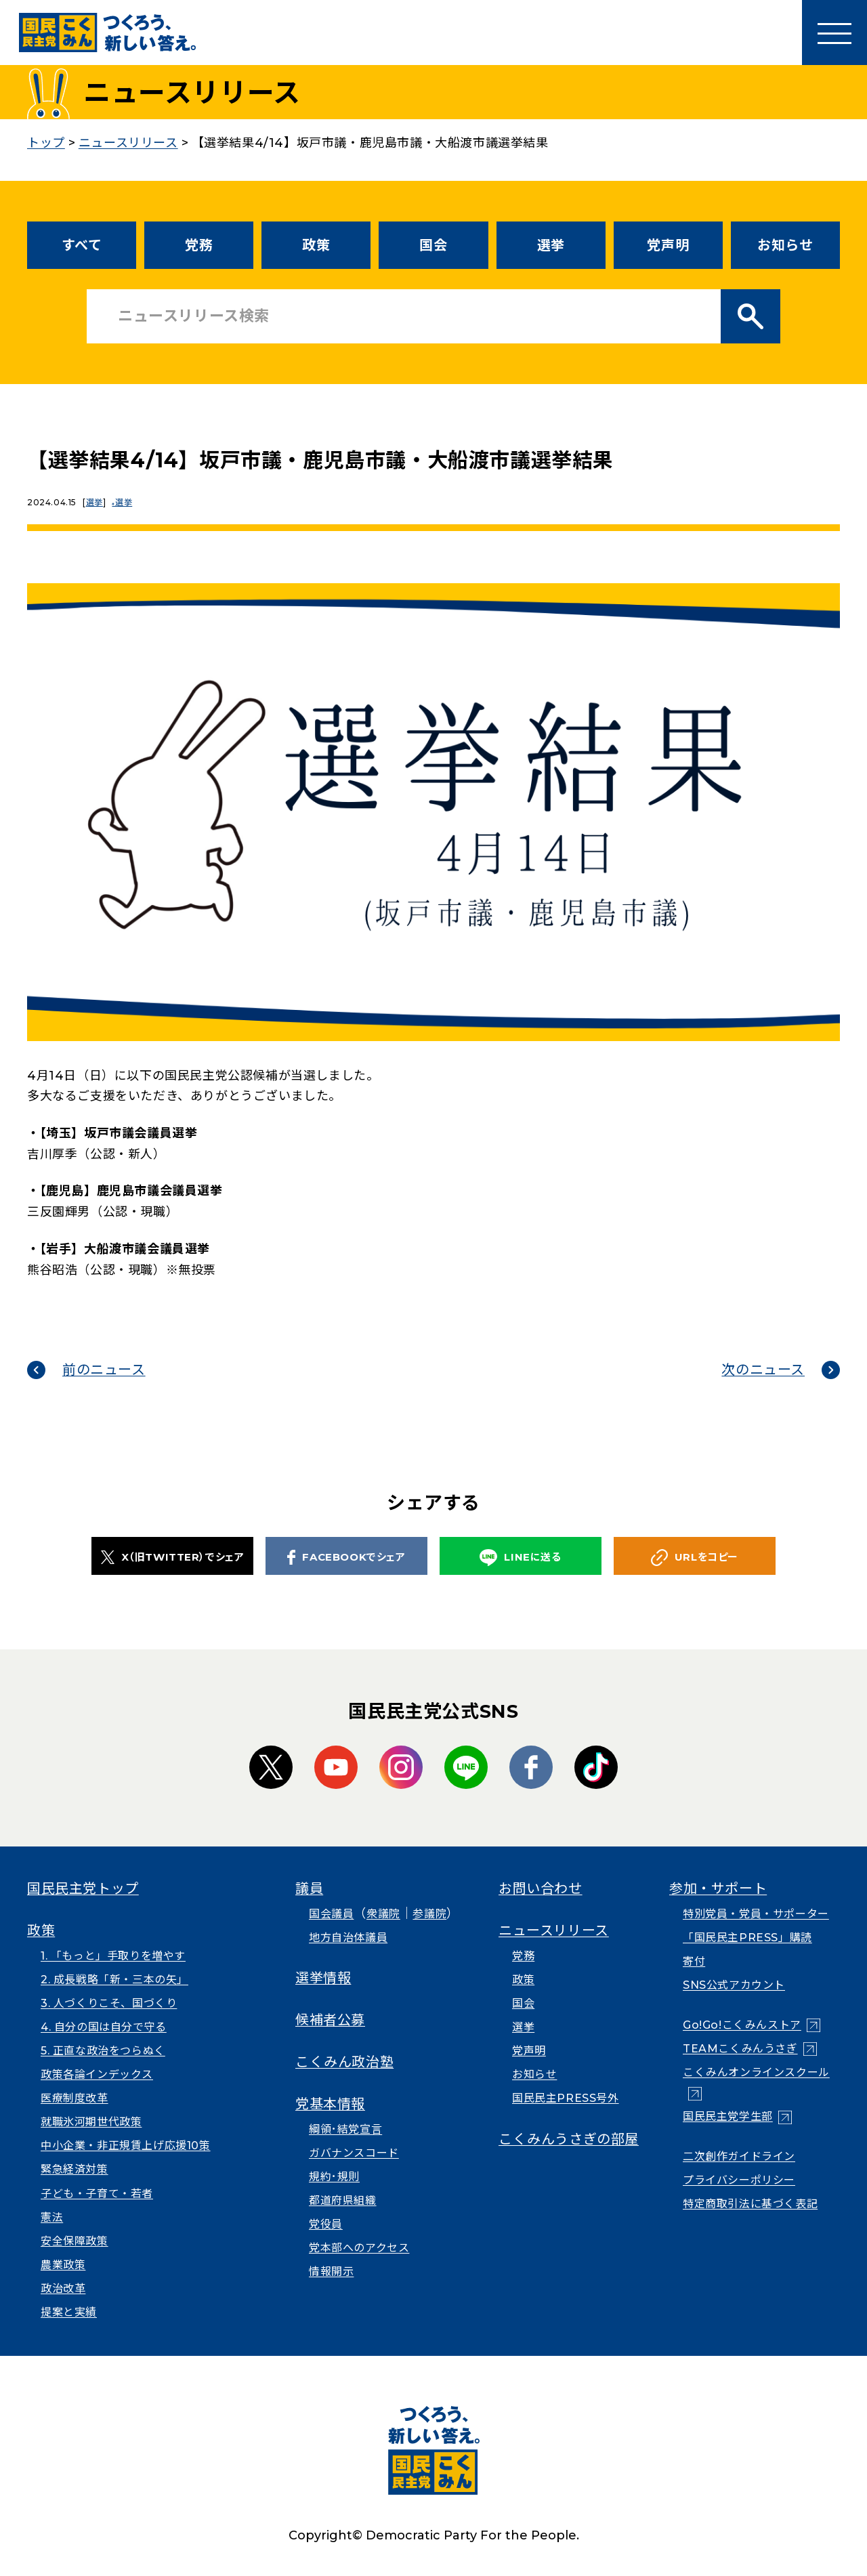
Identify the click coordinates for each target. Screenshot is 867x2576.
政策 (316, 245)
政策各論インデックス (97, 2074)
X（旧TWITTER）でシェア (173, 1557)
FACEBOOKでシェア (346, 1557)
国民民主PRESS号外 (565, 2098)
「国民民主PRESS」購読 (747, 1937)
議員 (309, 1888)
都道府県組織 (343, 2200)
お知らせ (785, 245)
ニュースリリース (554, 1930)
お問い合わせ (541, 1888)
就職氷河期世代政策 (91, 2121)
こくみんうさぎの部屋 (569, 2139)
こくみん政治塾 (344, 2062)
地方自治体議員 (348, 1937)
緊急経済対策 (74, 2169)
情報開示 (331, 2271)
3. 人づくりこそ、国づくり (109, 2003)
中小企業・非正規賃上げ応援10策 (126, 2145)
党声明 (668, 245)
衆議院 (383, 1913)
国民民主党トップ (83, 1888)
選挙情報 (323, 1978)
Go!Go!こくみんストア (742, 2025)
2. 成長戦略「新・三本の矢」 (114, 1979)
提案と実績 (69, 2312)
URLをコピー (694, 1557)
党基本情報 (330, 2104)
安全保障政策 (74, 2241)
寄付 (694, 1961)
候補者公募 (330, 2020)
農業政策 (63, 2264)
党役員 (326, 2224)
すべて (82, 245)
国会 (433, 245)
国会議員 (331, 1913)
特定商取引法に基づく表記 (750, 2203)
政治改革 (63, 2288)
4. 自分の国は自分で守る (104, 2027)
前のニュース (104, 1369)
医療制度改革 (74, 2098)
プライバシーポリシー (739, 2180)
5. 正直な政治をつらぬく (103, 2050)
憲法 (52, 2217)
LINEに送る (520, 1557)
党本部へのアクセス (359, 2247)
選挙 (551, 245)
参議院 (429, 1913)
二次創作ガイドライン (739, 2156)
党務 (199, 245)
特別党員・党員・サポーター (756, 1913)
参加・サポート (718, 1888)
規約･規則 (334, 2176)
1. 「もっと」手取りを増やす (113, 1955)
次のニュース (763, 1369)
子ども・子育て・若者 (97, 2193)
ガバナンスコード (354, 2153)
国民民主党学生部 (728, 2116)
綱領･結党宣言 (345, 2129)
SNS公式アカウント (734, 1985)
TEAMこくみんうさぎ (740, 2048)
